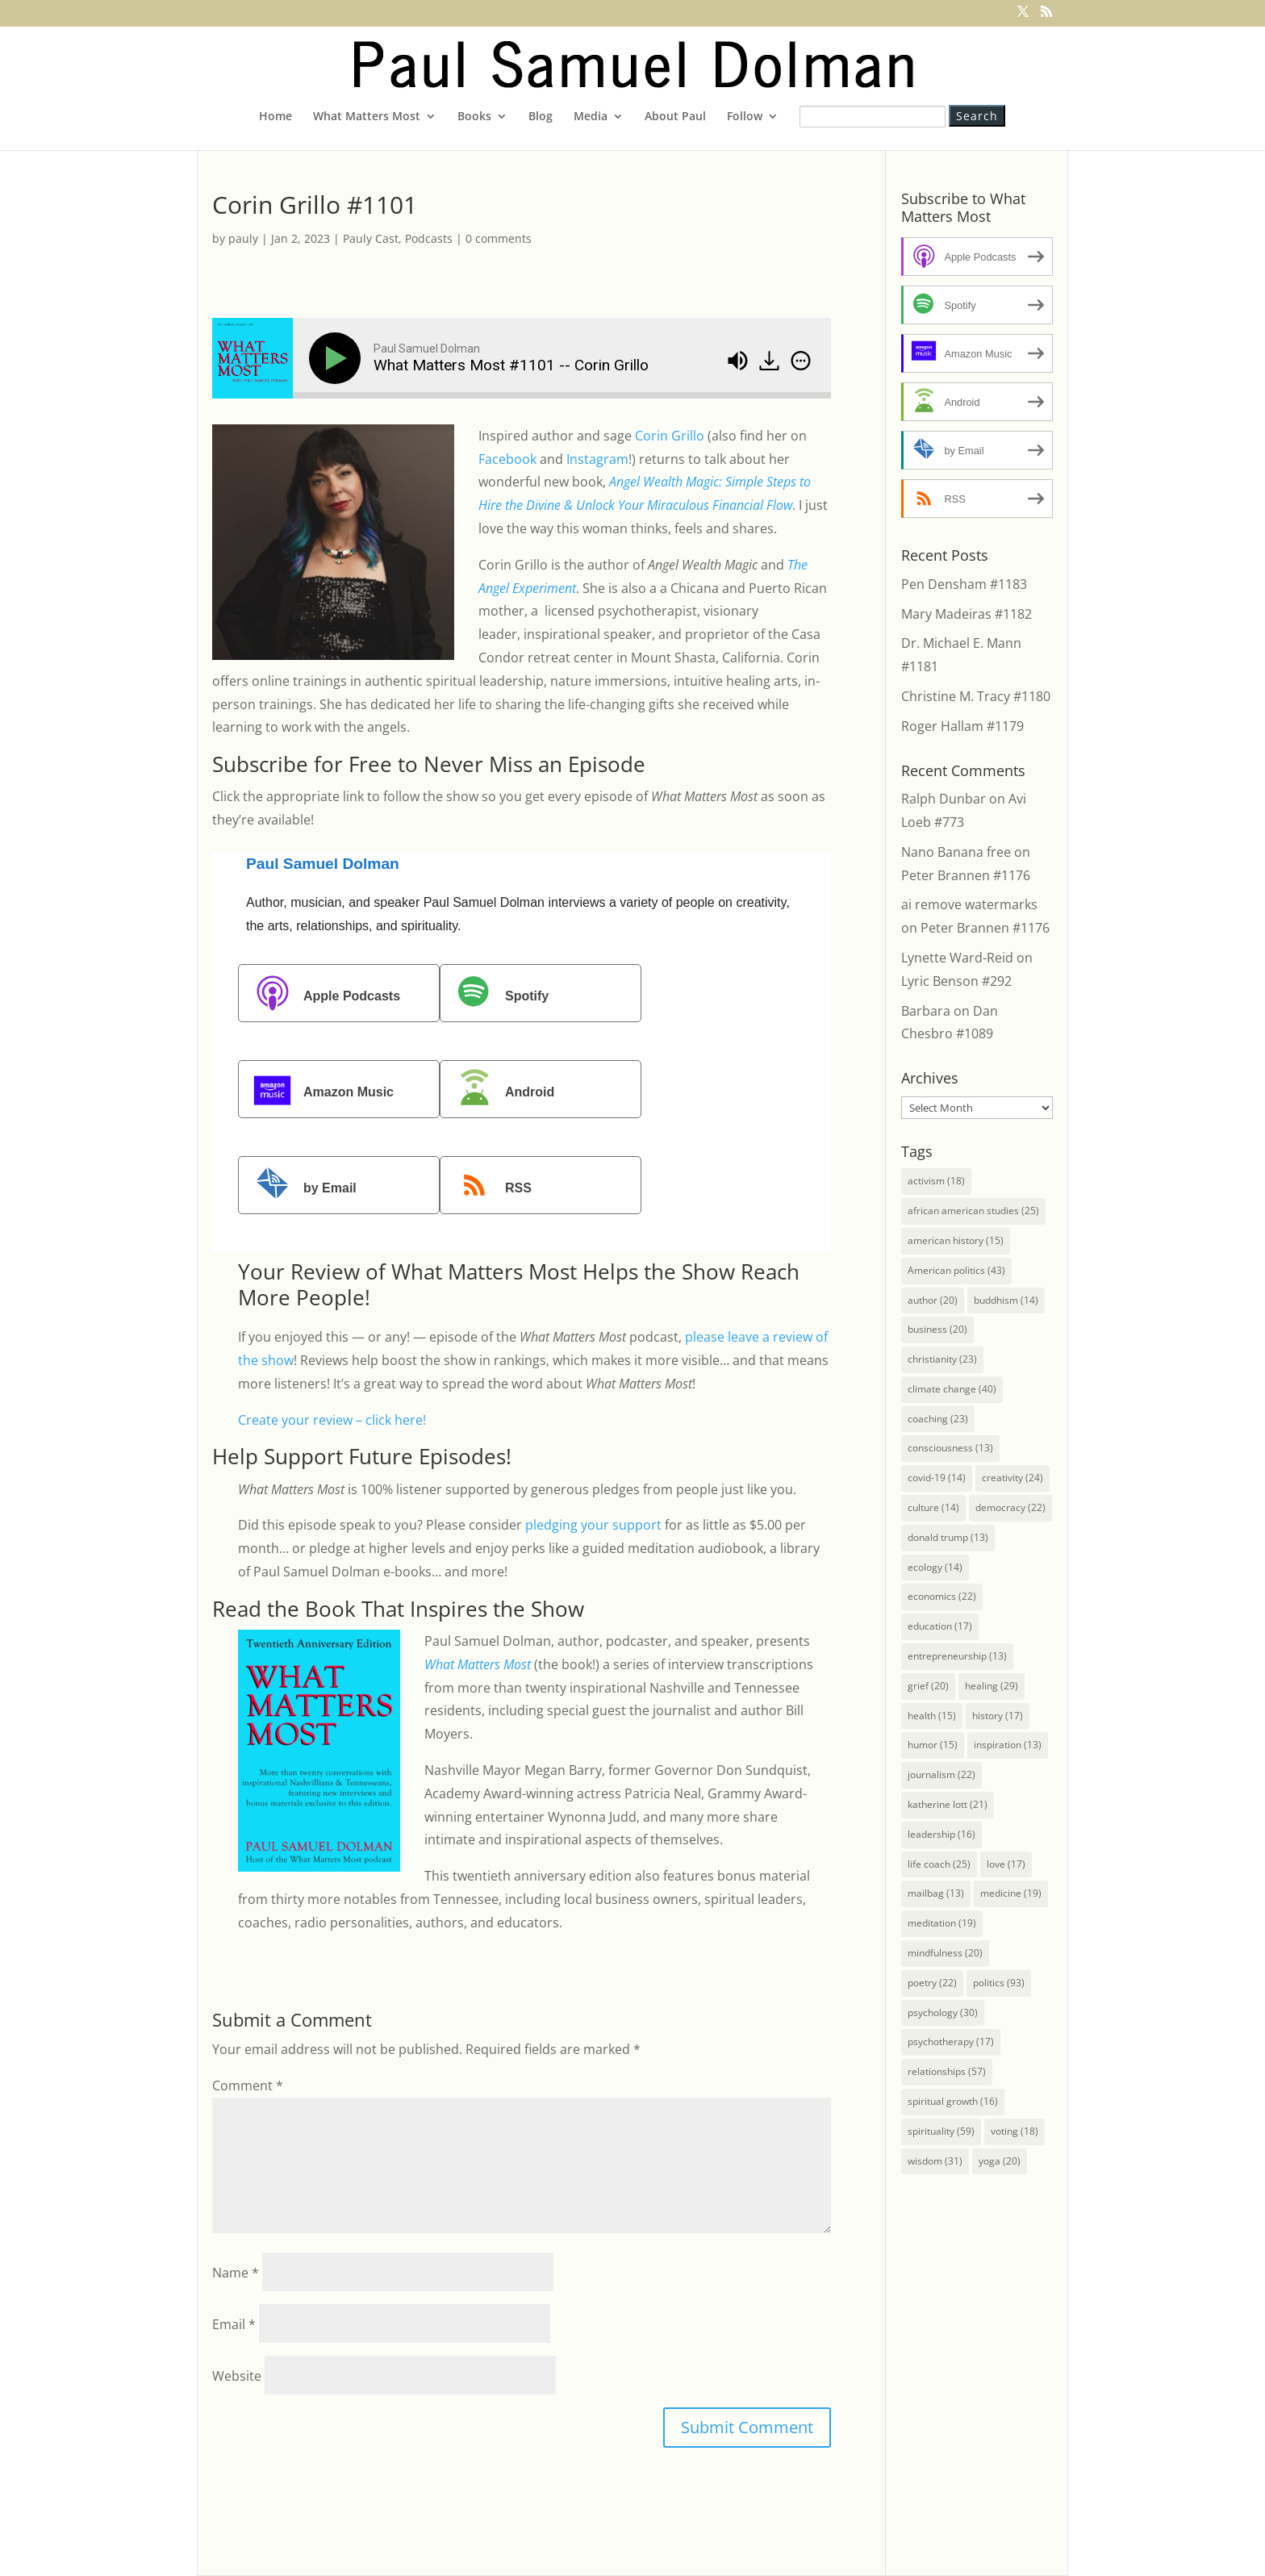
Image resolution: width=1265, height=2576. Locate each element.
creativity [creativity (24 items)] (1012, 1477)
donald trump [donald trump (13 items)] (948, 1537)
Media (590, 117)
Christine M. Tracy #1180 (975, 696)
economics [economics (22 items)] (942, 1596)
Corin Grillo (669, 436)
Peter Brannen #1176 (965, 875)
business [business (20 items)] (937, 1329)
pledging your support (593, 1525)
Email (234, 2324)
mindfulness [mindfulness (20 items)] (945, 1953)
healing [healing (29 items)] (991, 1686)
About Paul (675, 117)
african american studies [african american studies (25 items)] (973, 1210)
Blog (540, 117)
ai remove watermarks (969, 904)
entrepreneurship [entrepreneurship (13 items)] (957, 1656)
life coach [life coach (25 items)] (939, 1864)
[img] (801, 360)
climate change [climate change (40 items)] (952, 1389)
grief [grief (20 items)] (928, 1686)
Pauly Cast (371, 238)
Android (499, 1091)
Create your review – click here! (332, 1420)
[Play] (338, 358)
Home (275, 117)
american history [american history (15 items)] (956, 1240)
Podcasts (429, 238)
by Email (299, 1187)
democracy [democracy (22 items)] (1010, 1507)
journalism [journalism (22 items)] (941, 1774)
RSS (488, 1187)
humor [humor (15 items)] (933, 1744)
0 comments (499, 238)
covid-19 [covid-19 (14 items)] (937, 1477)
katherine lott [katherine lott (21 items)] (947, 1804)
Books (474, 117)
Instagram (597, 459)
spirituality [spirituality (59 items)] (941, 2131)
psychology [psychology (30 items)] (943, 2012)
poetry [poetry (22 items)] (932, 1982)
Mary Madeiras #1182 (966, 614)
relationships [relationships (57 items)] (947, 2071)
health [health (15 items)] (932, 1715)
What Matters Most (366, 117)
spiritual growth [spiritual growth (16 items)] (953, 2101)
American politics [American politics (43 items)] (956, 1270)
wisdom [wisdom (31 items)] (935, 2161)
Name (235, 2273)
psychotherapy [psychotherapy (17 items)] (951, 2041)
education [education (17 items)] (940, 1626)
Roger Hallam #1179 (962, 726)
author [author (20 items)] (933, 1300)
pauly (243, 238)
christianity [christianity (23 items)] (942, 1359)
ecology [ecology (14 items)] (935, 1567)
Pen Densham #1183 (964, 584)
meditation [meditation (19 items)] (942, 1923)
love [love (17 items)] (1006, 1864)
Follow (744, 117)
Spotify (496, 995)
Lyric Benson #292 (956, 981)
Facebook (507, 459)
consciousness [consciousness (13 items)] (950, 1448)
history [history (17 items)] (997, 1715)
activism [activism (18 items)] (936, 1181)
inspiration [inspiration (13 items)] (1008, 1744)
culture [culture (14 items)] (933, 1507)
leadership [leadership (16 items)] (941, 1834)
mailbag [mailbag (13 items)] (936, 1893)
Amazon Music (318, 1091)
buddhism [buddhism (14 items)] (1006, 1300)
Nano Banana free (956, 852)
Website (236, 2376)
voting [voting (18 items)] (1014, 2131)
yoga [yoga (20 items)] (1000, 2161)
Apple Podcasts (321, 995)
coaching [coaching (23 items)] (938, 1419)
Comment (247, 2085)
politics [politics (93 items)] (999, 1982)
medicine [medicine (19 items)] (1011, 1893)
